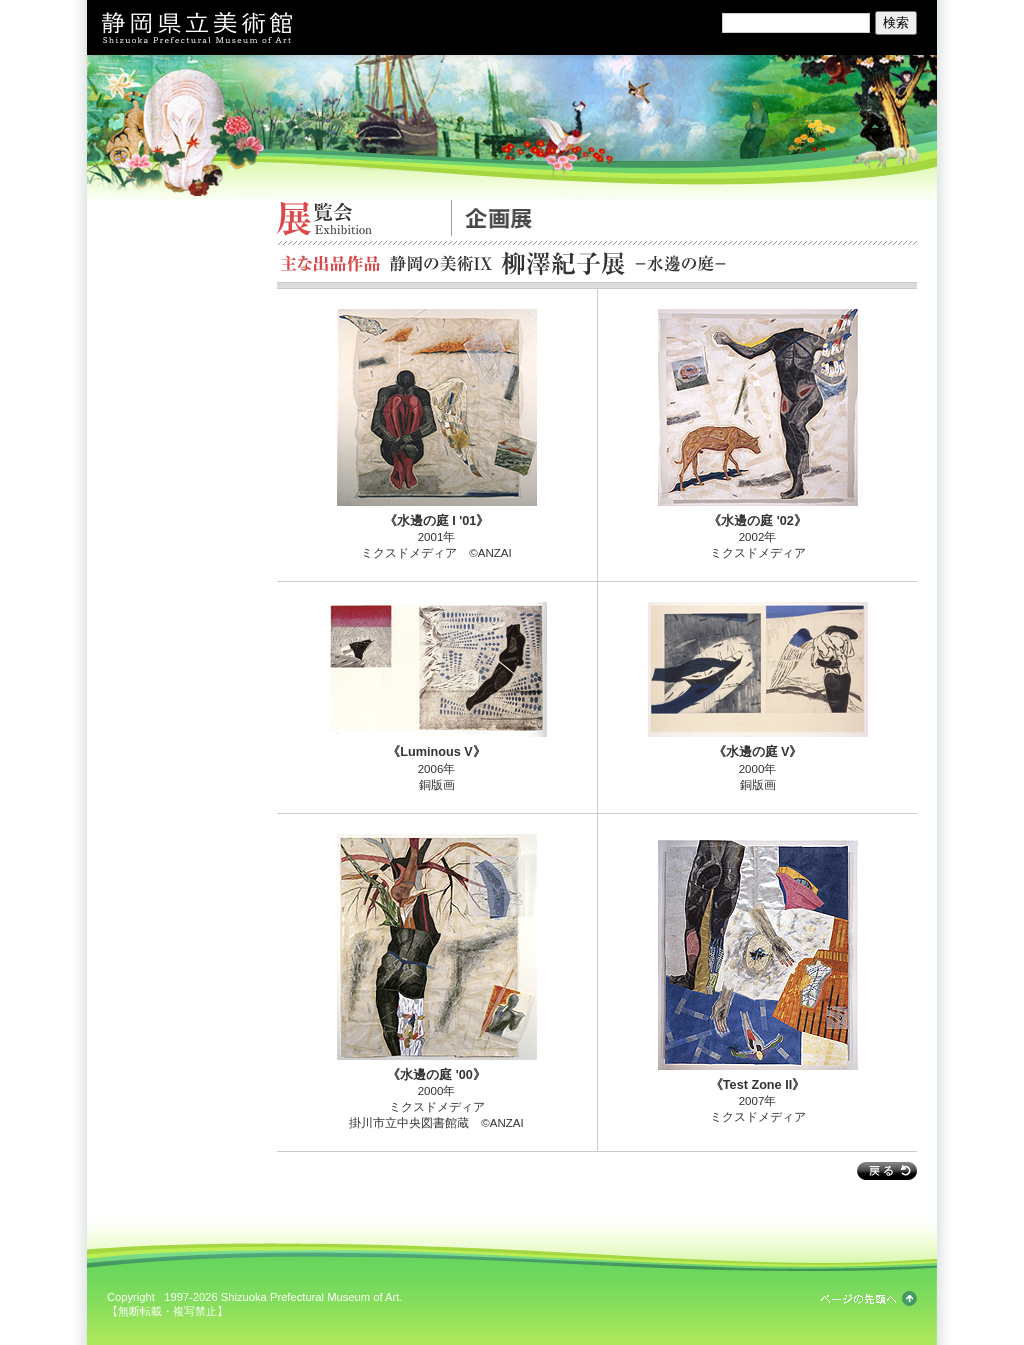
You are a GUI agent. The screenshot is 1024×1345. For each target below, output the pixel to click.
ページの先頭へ (869, 1298)
